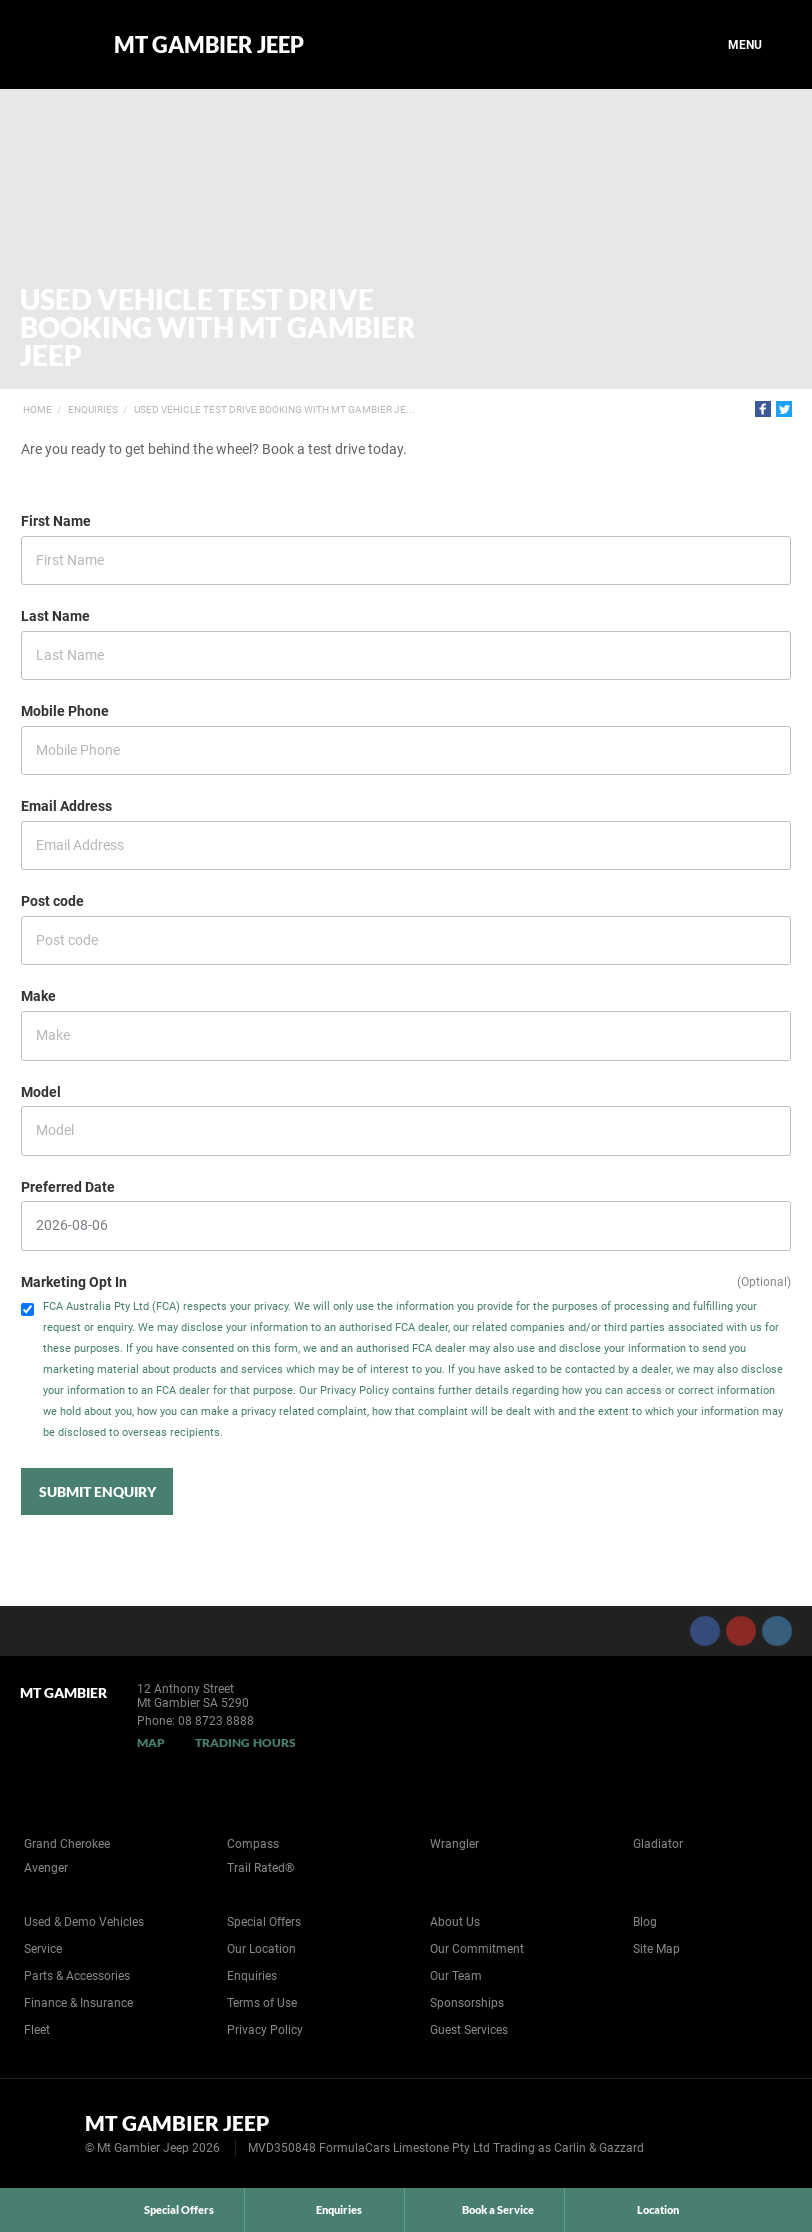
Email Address (66, 806)
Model (41, 1092)
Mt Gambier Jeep (209, 45)
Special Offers (264, 1922)
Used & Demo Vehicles (84, 1922)
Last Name (55, 616)
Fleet (37, 2030)
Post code (52, 901)
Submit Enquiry (97, 1491)
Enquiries (93, 409)
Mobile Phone (65, 711)
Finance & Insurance (78, 2003)
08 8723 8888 (216, 1721)
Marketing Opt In (74, 1282)
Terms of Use (262, 2003)
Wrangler (454, 1844)
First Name (56, 521)
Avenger (46, 1868)
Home (37, 409)
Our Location (261, 1949)
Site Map (656, 1949)
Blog (645, 1922)
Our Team (456, 1976)
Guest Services (469, 2030)
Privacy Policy (265, 2030)
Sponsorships (467, 2003)
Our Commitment (477, 1949)
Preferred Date (68, 1187)
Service (43, 1949)
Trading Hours (245, 1742)
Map (151, 1742)
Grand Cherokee (67, 1844)
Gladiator (658, 1844)
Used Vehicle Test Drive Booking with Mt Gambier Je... (274, 409)
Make (38, 996)
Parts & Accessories (77, 1976)
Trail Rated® (260, 1868)
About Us (455, 1922)
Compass (253, 1844)
